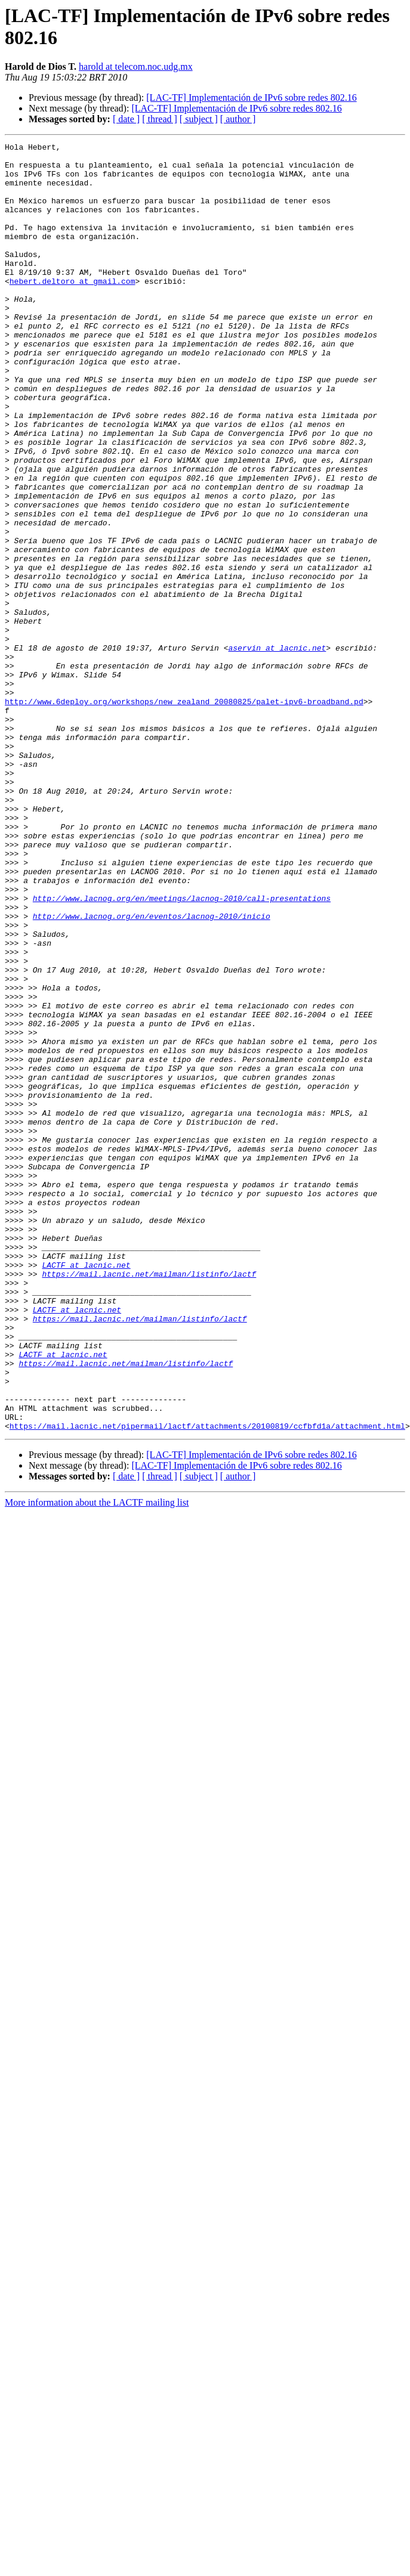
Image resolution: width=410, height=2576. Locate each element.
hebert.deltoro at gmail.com (72, 309)
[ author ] (238, 119)
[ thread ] (159, 119)
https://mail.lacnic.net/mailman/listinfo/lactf (149, 1501)
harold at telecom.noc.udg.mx (136, 66)
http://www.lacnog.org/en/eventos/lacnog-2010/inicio (151, 1071)
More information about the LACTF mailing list (97, 1760)
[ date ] (126, 119)
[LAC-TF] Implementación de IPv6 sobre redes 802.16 (251, 97)
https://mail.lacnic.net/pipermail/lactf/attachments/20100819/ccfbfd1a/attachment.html (207, 1683)
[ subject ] (199, 119)
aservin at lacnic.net (277, 749)
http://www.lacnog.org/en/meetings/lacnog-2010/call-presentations (182, 1050)
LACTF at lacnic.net (86, 1490)
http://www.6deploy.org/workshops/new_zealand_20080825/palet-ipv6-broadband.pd (184, 814)
